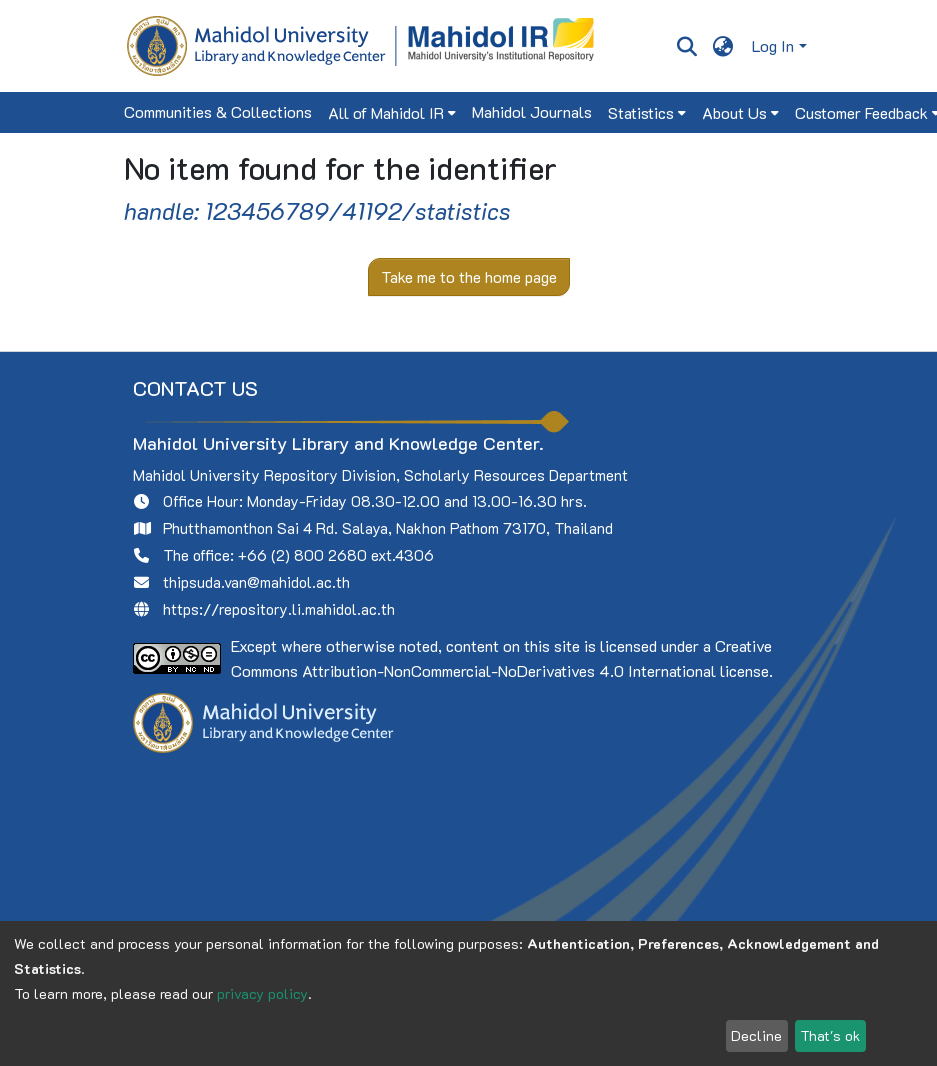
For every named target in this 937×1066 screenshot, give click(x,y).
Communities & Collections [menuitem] (218, 111)
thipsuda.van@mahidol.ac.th (256, 582)
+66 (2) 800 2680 (302, 555)
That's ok (830, 1035)
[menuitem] (722, 46)
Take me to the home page (469, 276)
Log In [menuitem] (773, 45)
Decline (756, 1035)
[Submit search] (687, 46)
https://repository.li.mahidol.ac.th (279, 609)
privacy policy (262, 993)
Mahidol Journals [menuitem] (532, 111)
